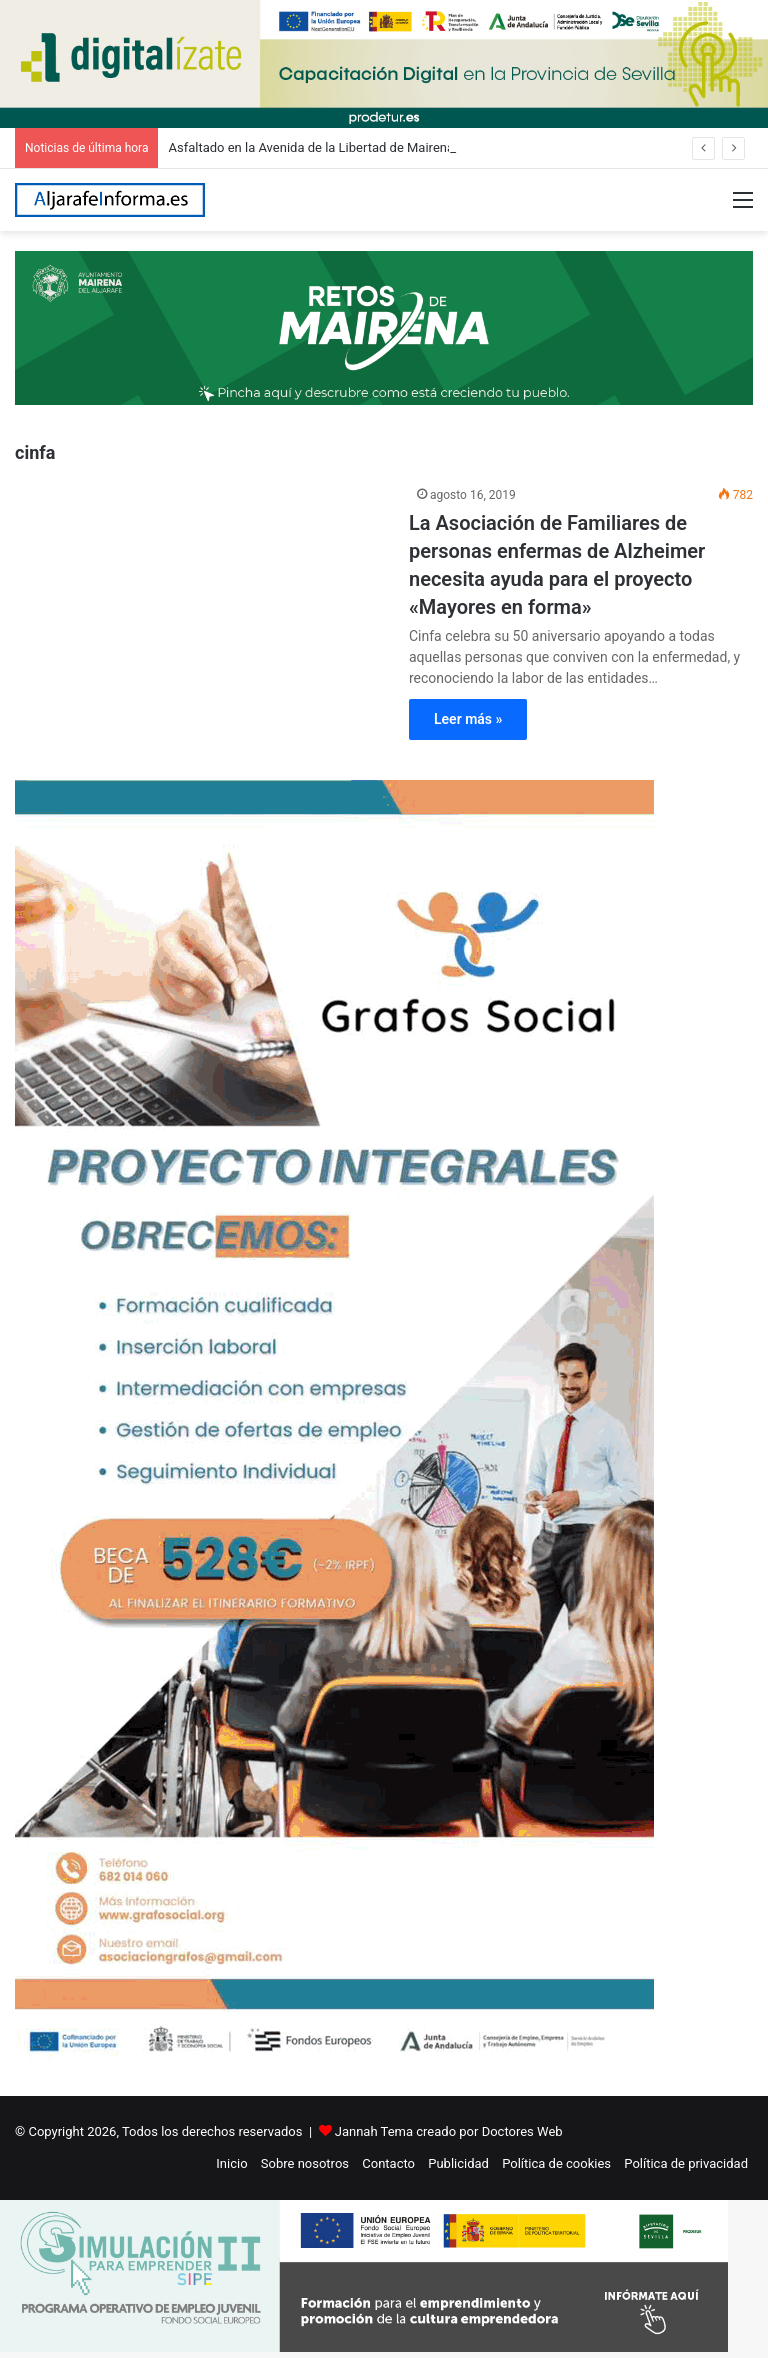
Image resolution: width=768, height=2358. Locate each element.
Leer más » (468, 719)
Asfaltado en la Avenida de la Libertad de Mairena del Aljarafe (345, 147)
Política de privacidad (686, 2163)
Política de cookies (556, 2163)
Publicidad (458, 2163)
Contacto (388, 2163)
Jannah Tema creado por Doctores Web (449, 2131)
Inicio (231, 2163)
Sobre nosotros (305, 2163)
